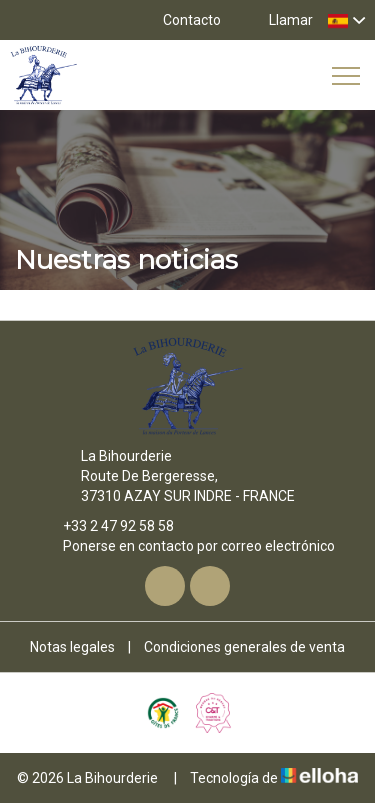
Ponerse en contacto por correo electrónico (187, 546)
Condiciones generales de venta (244, 647)
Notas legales (72, 647)
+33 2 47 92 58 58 (107, 526)
